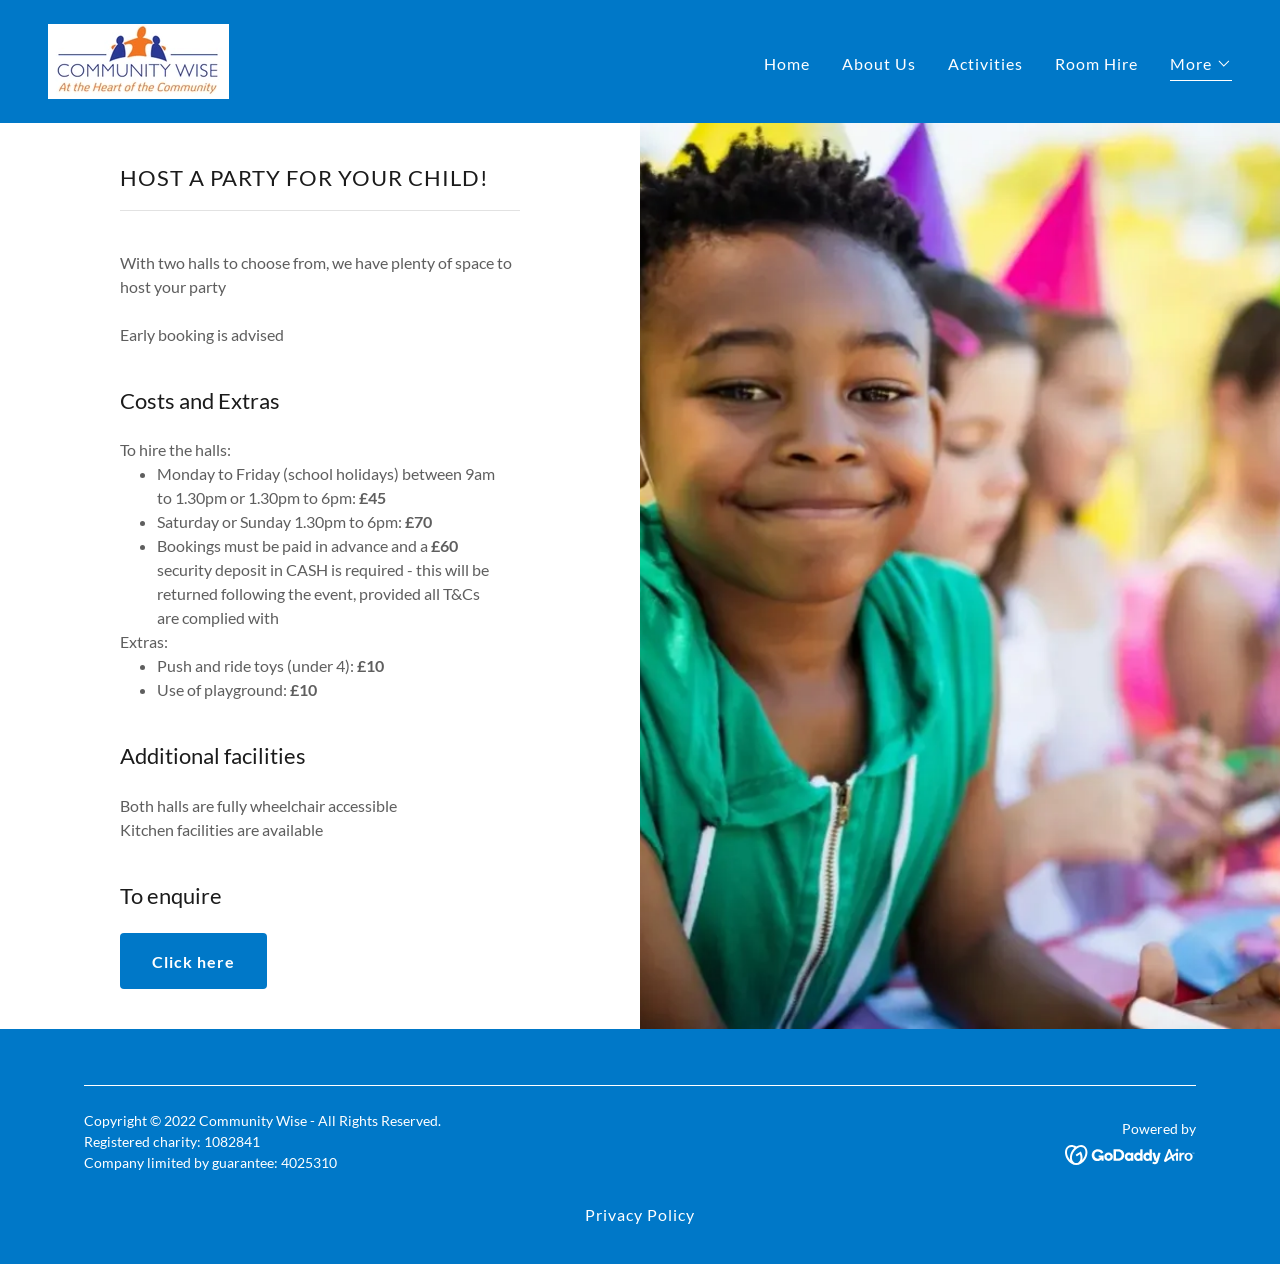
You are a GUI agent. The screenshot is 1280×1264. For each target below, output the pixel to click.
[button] (1201, 66)
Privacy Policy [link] (640, 1214)
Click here (193, 961)
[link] (138, 59)
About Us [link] (879, 63)
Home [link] (787, 63)
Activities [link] (985, 63)
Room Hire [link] (1096, 63)
